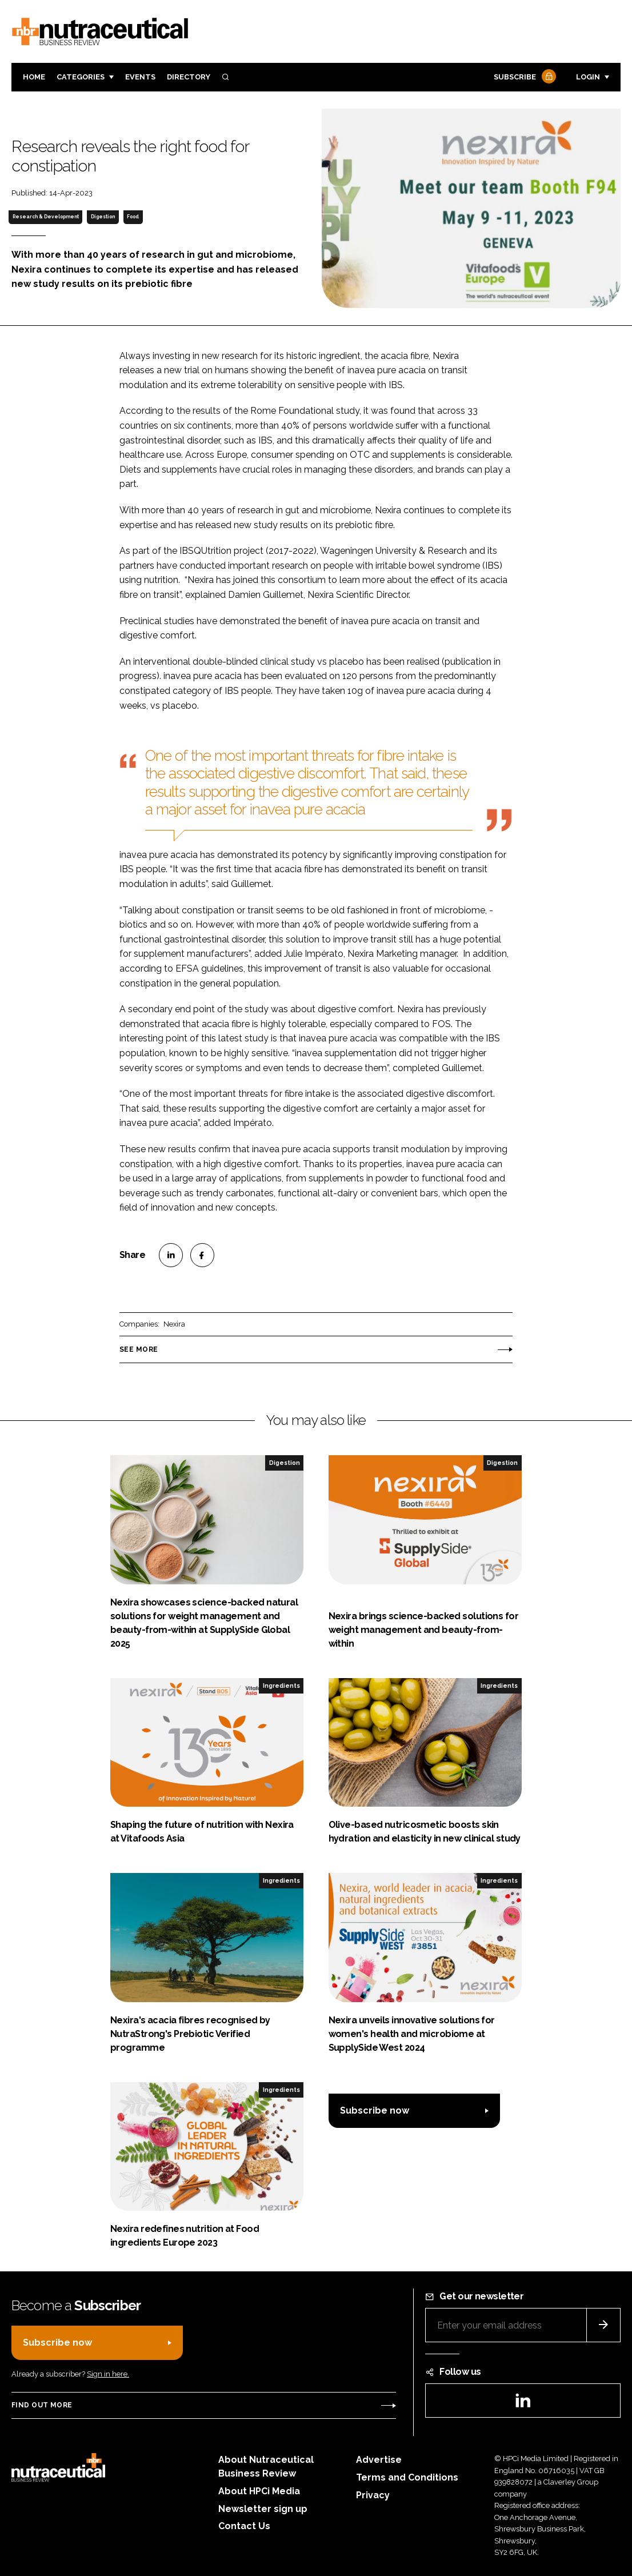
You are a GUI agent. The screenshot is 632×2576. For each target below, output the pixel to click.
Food (133, 216)
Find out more (41, 2405)
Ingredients (281, 1685)
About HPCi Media (259, 2491)
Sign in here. (108, 2374)
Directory (188, 77)
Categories (81, 77)
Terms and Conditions (407, 2477)
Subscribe (523, 77)
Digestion (103, 216)
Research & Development (46, 216)
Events (140, 77)
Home (34, 77)
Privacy (373, 2495)
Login (588, 77)
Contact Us (244, 2526)
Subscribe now (374, 2110)
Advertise (379, 2459)
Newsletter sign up (262, 2508)
